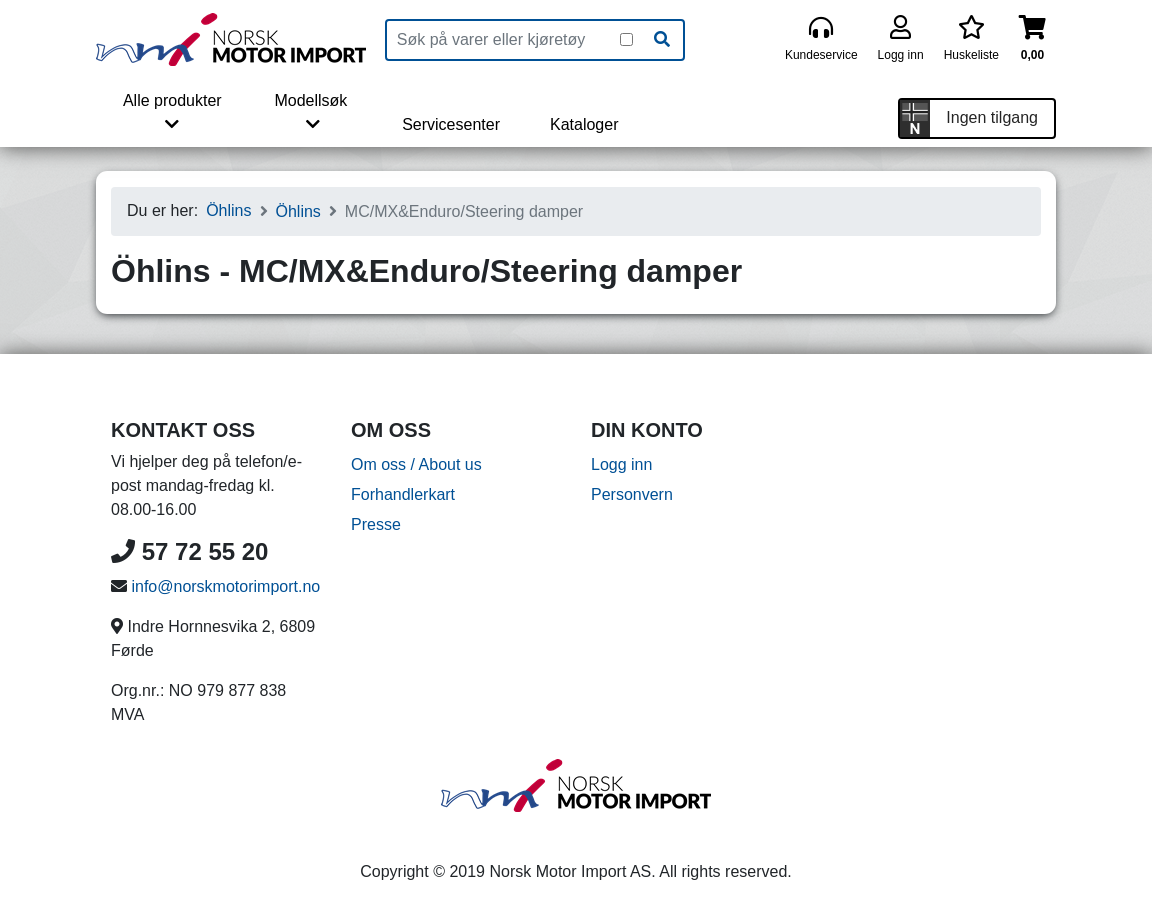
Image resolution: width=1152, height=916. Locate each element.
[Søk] (662, 40)
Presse (376, 524)
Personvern (632, 494)
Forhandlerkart (403, 494)
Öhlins (228, 210)
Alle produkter (172, 112)
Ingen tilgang (992, 117)
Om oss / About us (416, 464)
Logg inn (621, 464)
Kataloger (584, 124)
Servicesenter (451, 124)
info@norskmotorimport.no (225, 586)
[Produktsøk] (503, 40)
